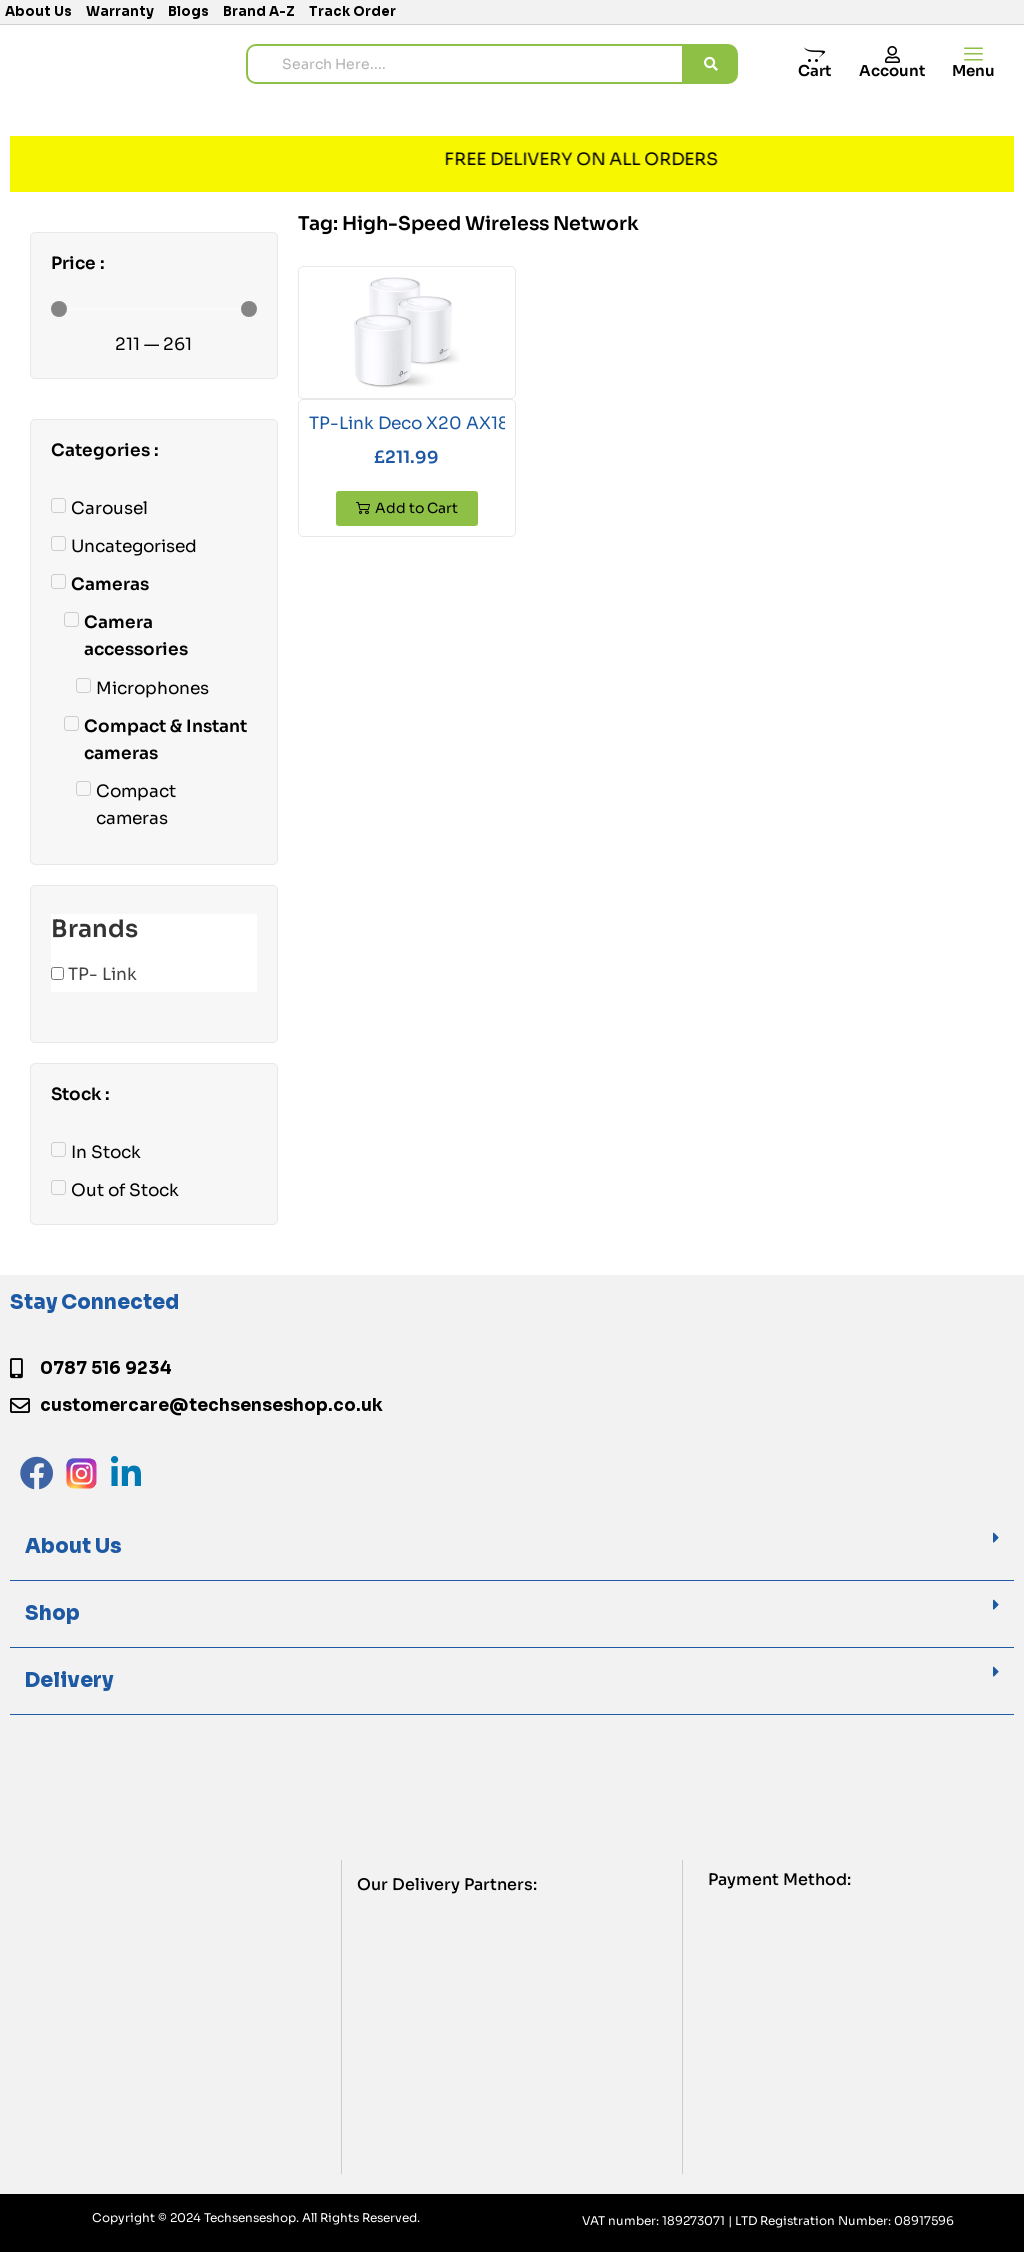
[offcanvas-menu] (973, 54)
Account (892, 70)
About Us (73, 1546)
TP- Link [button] (102, 974)
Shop (52, 1613)
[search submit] (711, 64)
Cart (814, 70)
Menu (973, 70)
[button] (512, 1547)
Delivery (69, 1680)
